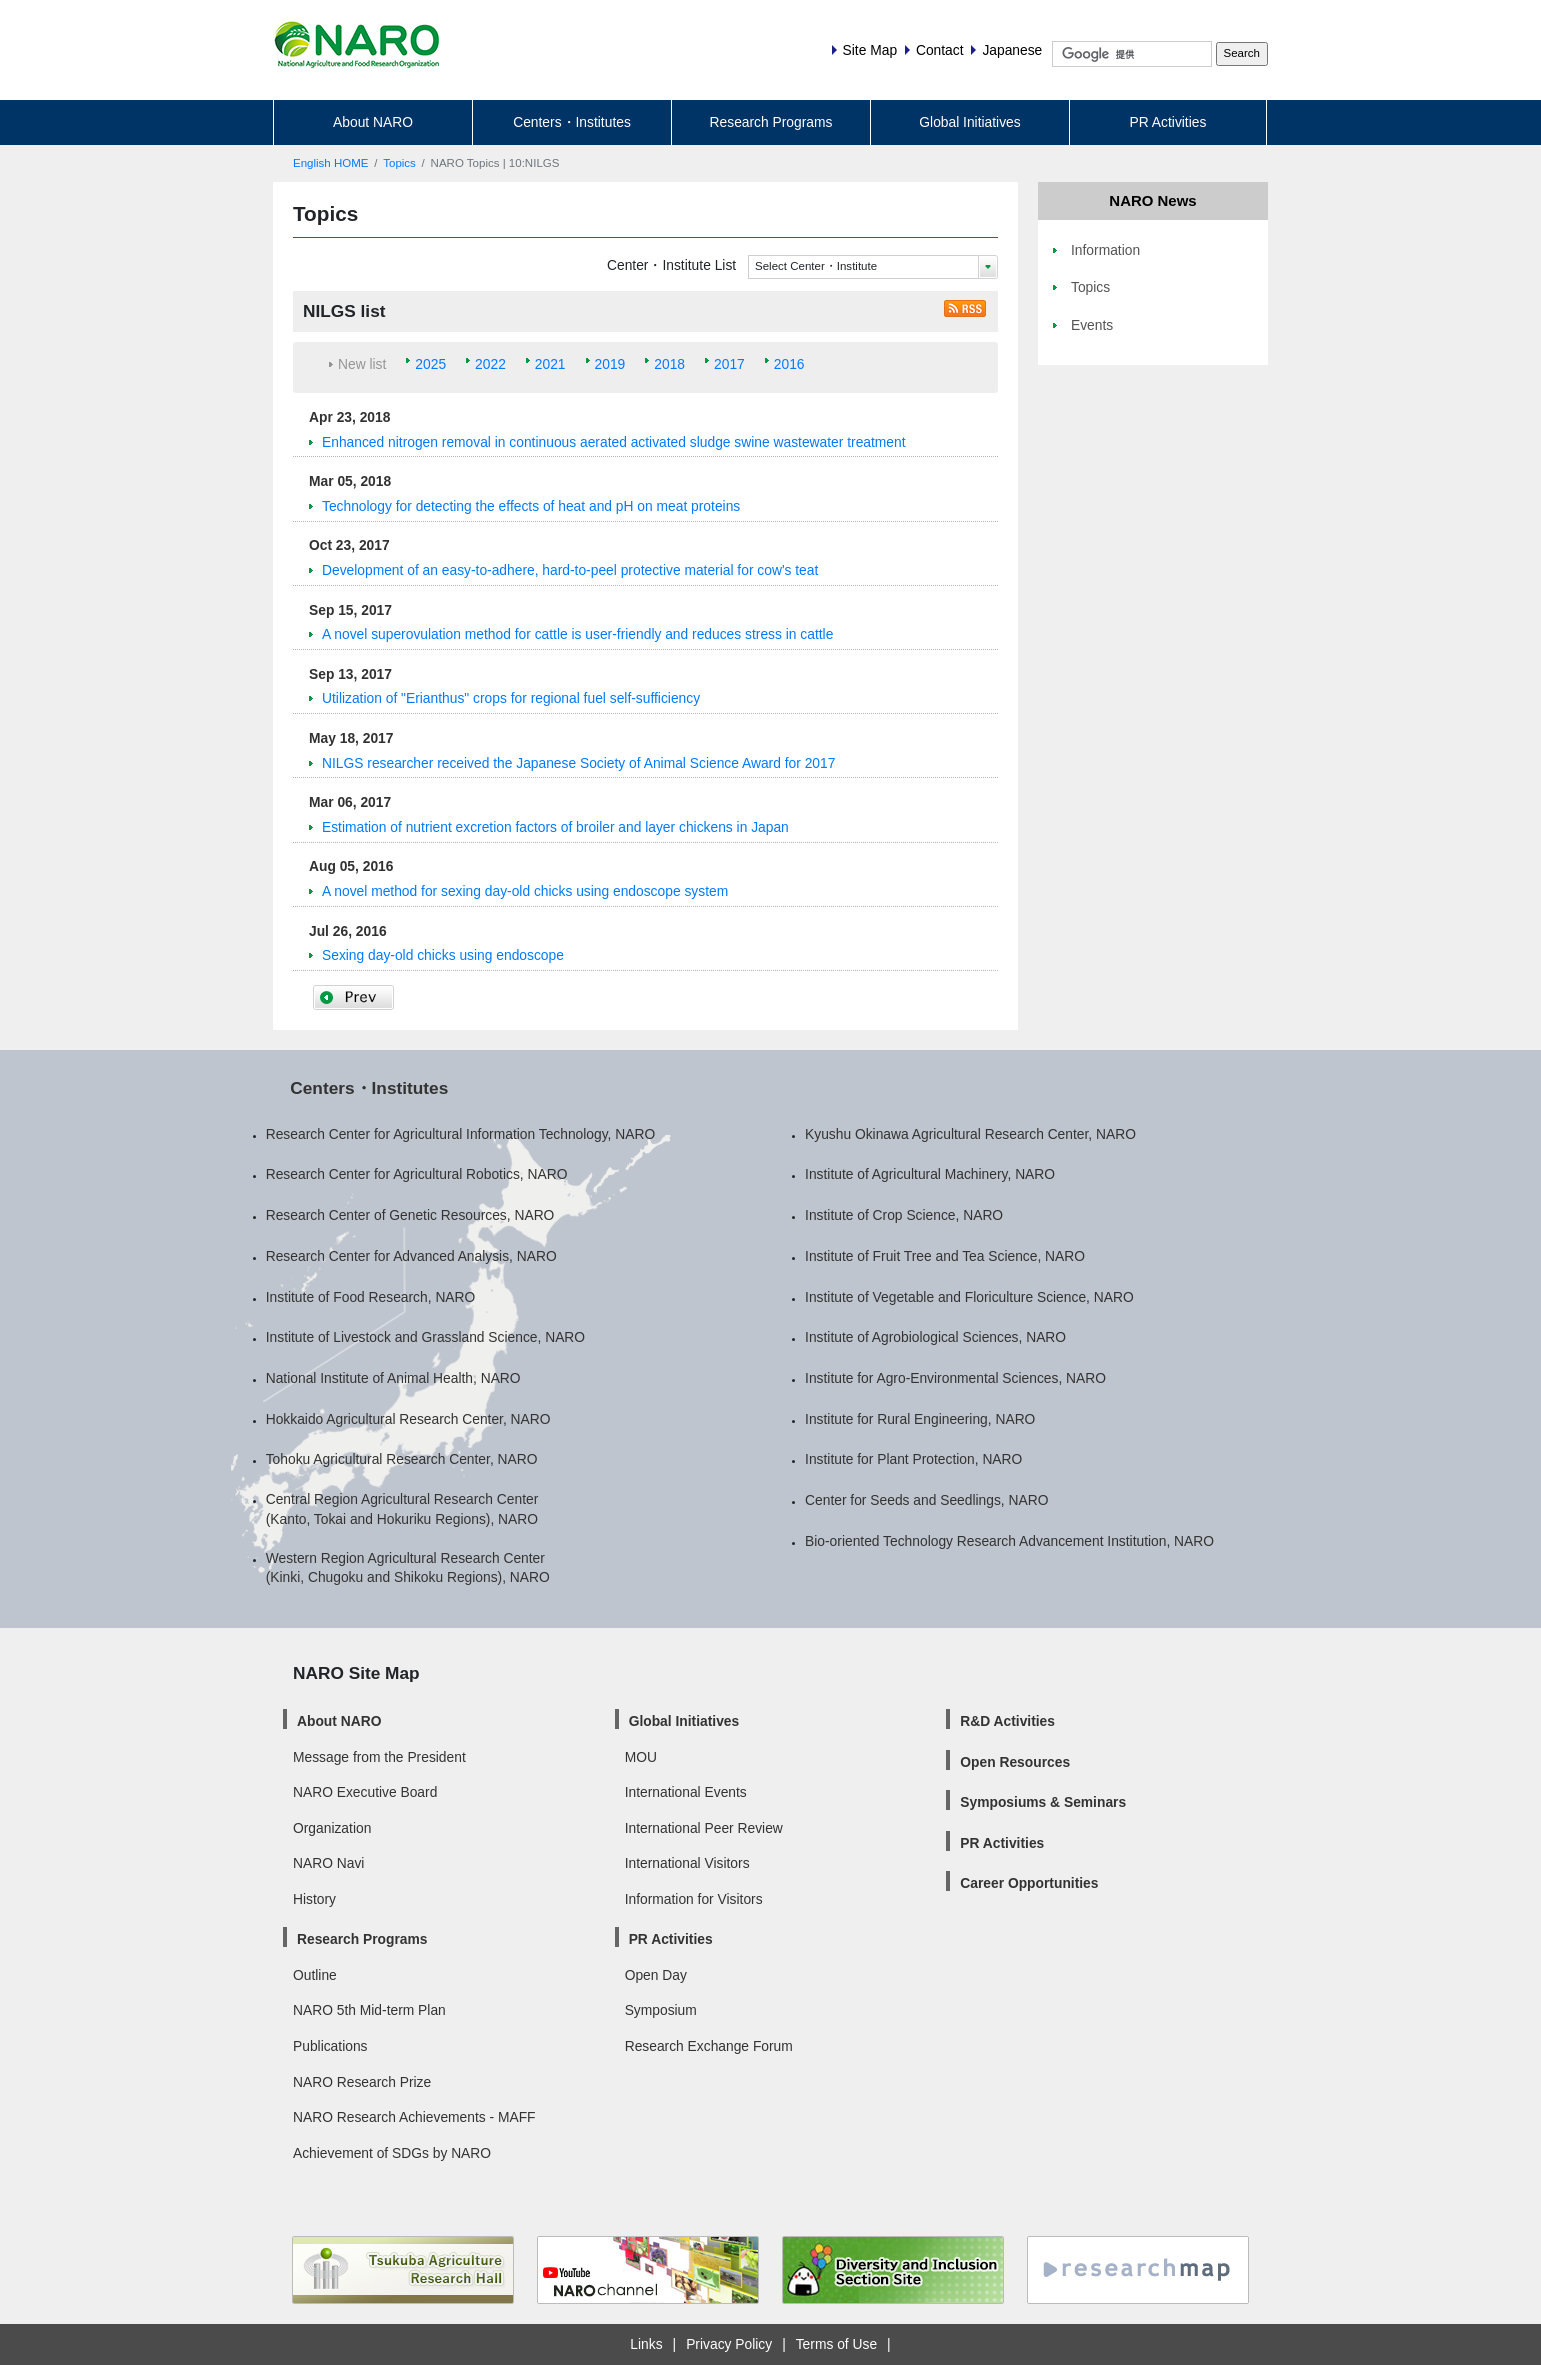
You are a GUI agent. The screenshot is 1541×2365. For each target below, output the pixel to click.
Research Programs (771, 122)
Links (646, 2344)
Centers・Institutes (572, 122)
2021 (550, 364)
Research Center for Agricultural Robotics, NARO (417, 1174)
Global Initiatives (969, 122)
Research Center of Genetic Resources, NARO (410, 1215)
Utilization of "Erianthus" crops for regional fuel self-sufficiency (511, 698)
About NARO (373, 122)
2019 (610, 364)
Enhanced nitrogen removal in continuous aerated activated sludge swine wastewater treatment (614, 442)
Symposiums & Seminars (1043, 1802)
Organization (332, 1828)
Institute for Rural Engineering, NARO (920, 1419)
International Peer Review (704, 1828)
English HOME (331, 163)
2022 (490, 364)
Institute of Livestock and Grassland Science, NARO (425, 1337)
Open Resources (1015, 1762)
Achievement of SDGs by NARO (392, 2153)
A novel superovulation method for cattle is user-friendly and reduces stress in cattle (577, 634)
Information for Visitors (694, 1899)
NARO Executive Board (365, 1792)
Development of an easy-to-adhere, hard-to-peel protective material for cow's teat (570, 570)
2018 (669, 364)
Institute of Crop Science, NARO (904, 1215)
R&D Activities (1007, 1721)
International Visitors (687, 1863)
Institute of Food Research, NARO (371, 1297)
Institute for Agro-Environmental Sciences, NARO (955, 1378)
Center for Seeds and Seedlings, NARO (926, 1500)
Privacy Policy (729, 2344)
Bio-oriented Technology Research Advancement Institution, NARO (1009, 1541)
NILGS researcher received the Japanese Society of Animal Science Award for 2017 (578, 763)
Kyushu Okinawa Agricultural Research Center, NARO (970, 1134)
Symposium (661, 2010)
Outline (315, 1975)
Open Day (656, 1975)
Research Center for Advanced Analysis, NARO (411, 1256)
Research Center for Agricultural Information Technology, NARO (461, 1134)
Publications (330, 2046)
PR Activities (1168, 122)
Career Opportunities (1029, 1883)
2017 (729, 364)
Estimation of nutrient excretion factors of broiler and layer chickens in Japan (555, 827)
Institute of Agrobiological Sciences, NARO (935, 1337)
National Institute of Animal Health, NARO (393, 1378)
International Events (686, 1792)
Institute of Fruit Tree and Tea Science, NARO (945, 1256)
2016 (789, 364)
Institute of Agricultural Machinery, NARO (930, 1174)
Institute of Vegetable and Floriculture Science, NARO (969, 1297)
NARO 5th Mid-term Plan (369, 2010)
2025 (430, 364)
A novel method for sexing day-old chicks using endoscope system (525, 891)
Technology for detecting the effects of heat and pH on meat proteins (531, 506)
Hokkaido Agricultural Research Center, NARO (408, 1419)
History (314, 1899)
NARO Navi (328, 1863)
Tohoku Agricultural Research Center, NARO (402, 1459)
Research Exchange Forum (709, 2046)
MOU (641, 1757)
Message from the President (379, 1757)
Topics (399, 163)
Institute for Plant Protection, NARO (913, 1459)
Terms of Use (836, 2344)
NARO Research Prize (362, 2082)
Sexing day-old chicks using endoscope (443, 955)
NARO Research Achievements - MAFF (414, 2117)
